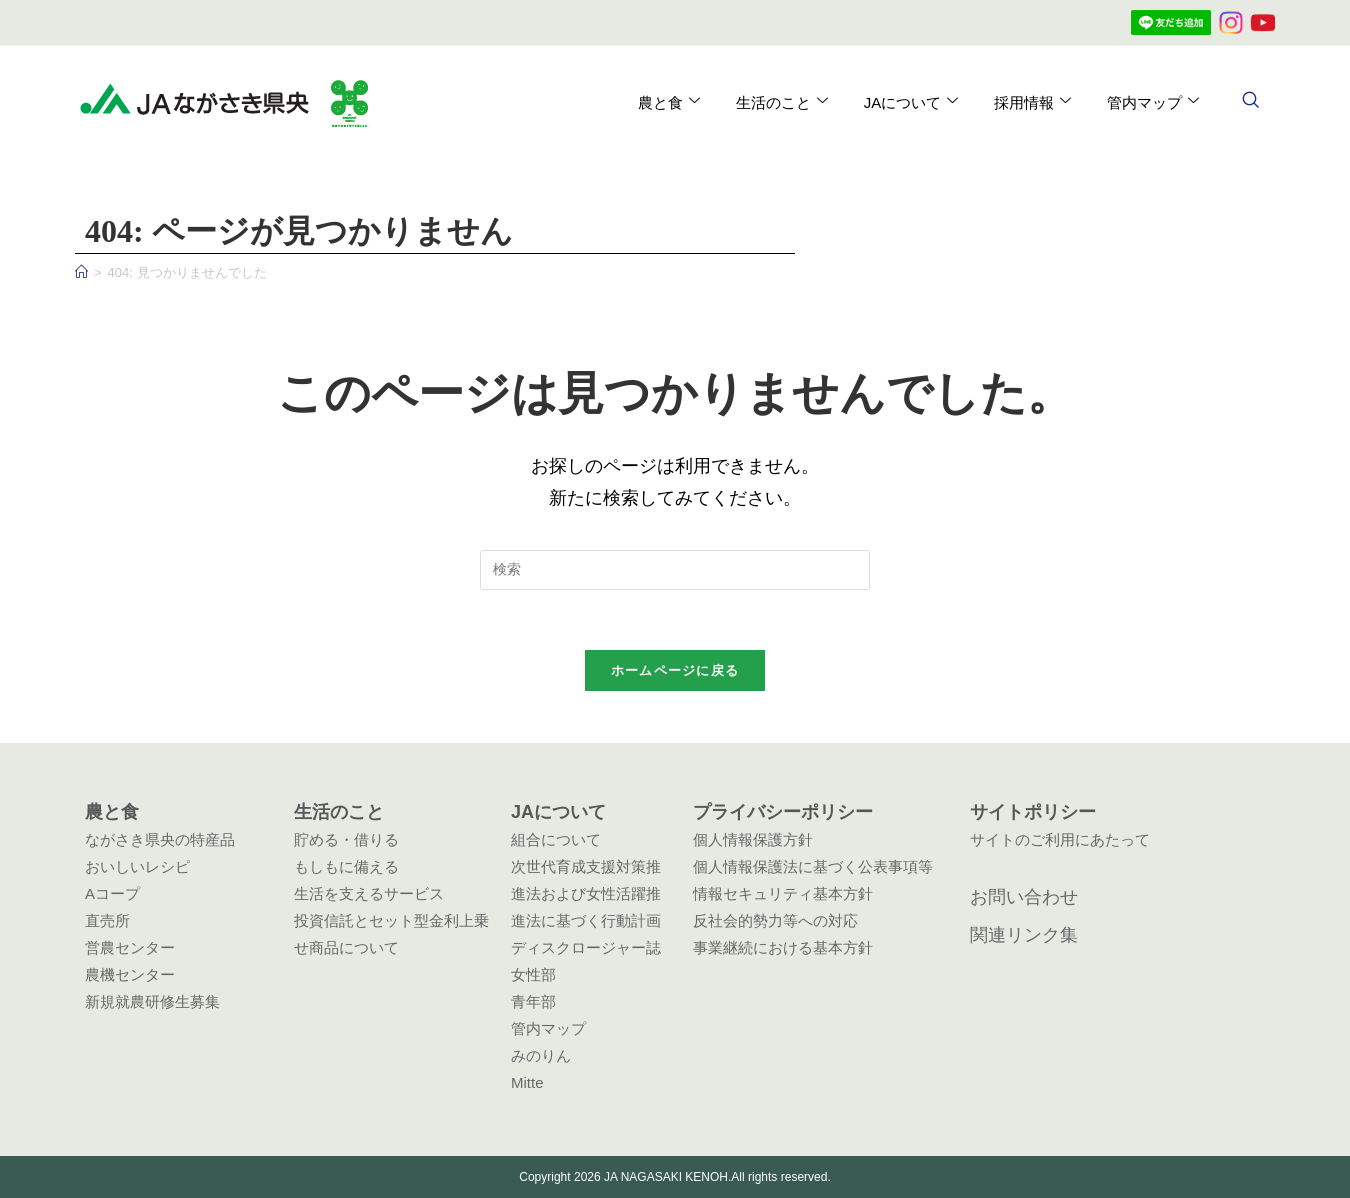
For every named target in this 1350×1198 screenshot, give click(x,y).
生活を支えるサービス (369, 893)
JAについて (910, 102)
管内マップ (1153, 102)
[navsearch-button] (1250, 102)
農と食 (668, 102)
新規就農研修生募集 (152, 1001)
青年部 (533, 1001)
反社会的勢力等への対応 (775, 920)
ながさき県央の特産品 (160, 839)
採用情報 (1032, 102)
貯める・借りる (346, 839)
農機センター (130, 974)
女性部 (533, 974)
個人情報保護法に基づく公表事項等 (813, 866)
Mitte (527, 1082)
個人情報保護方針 (753, 839)
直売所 (107, 920)
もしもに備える (346, 866)
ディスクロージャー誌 (586, 947)
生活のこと (781, 102)
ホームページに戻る (675, 671)
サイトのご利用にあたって (1060, 839)
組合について (556, 839)
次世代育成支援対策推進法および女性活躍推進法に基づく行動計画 (586, 893)
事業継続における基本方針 (783, 947)
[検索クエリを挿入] (675, 570)
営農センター (130, 947)
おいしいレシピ (137, 866)
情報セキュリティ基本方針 (783, 893)
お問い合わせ (1024, 897)
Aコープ (112, 893)
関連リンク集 (1024, 935)
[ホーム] (81, 272)
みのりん (541, 1055)
